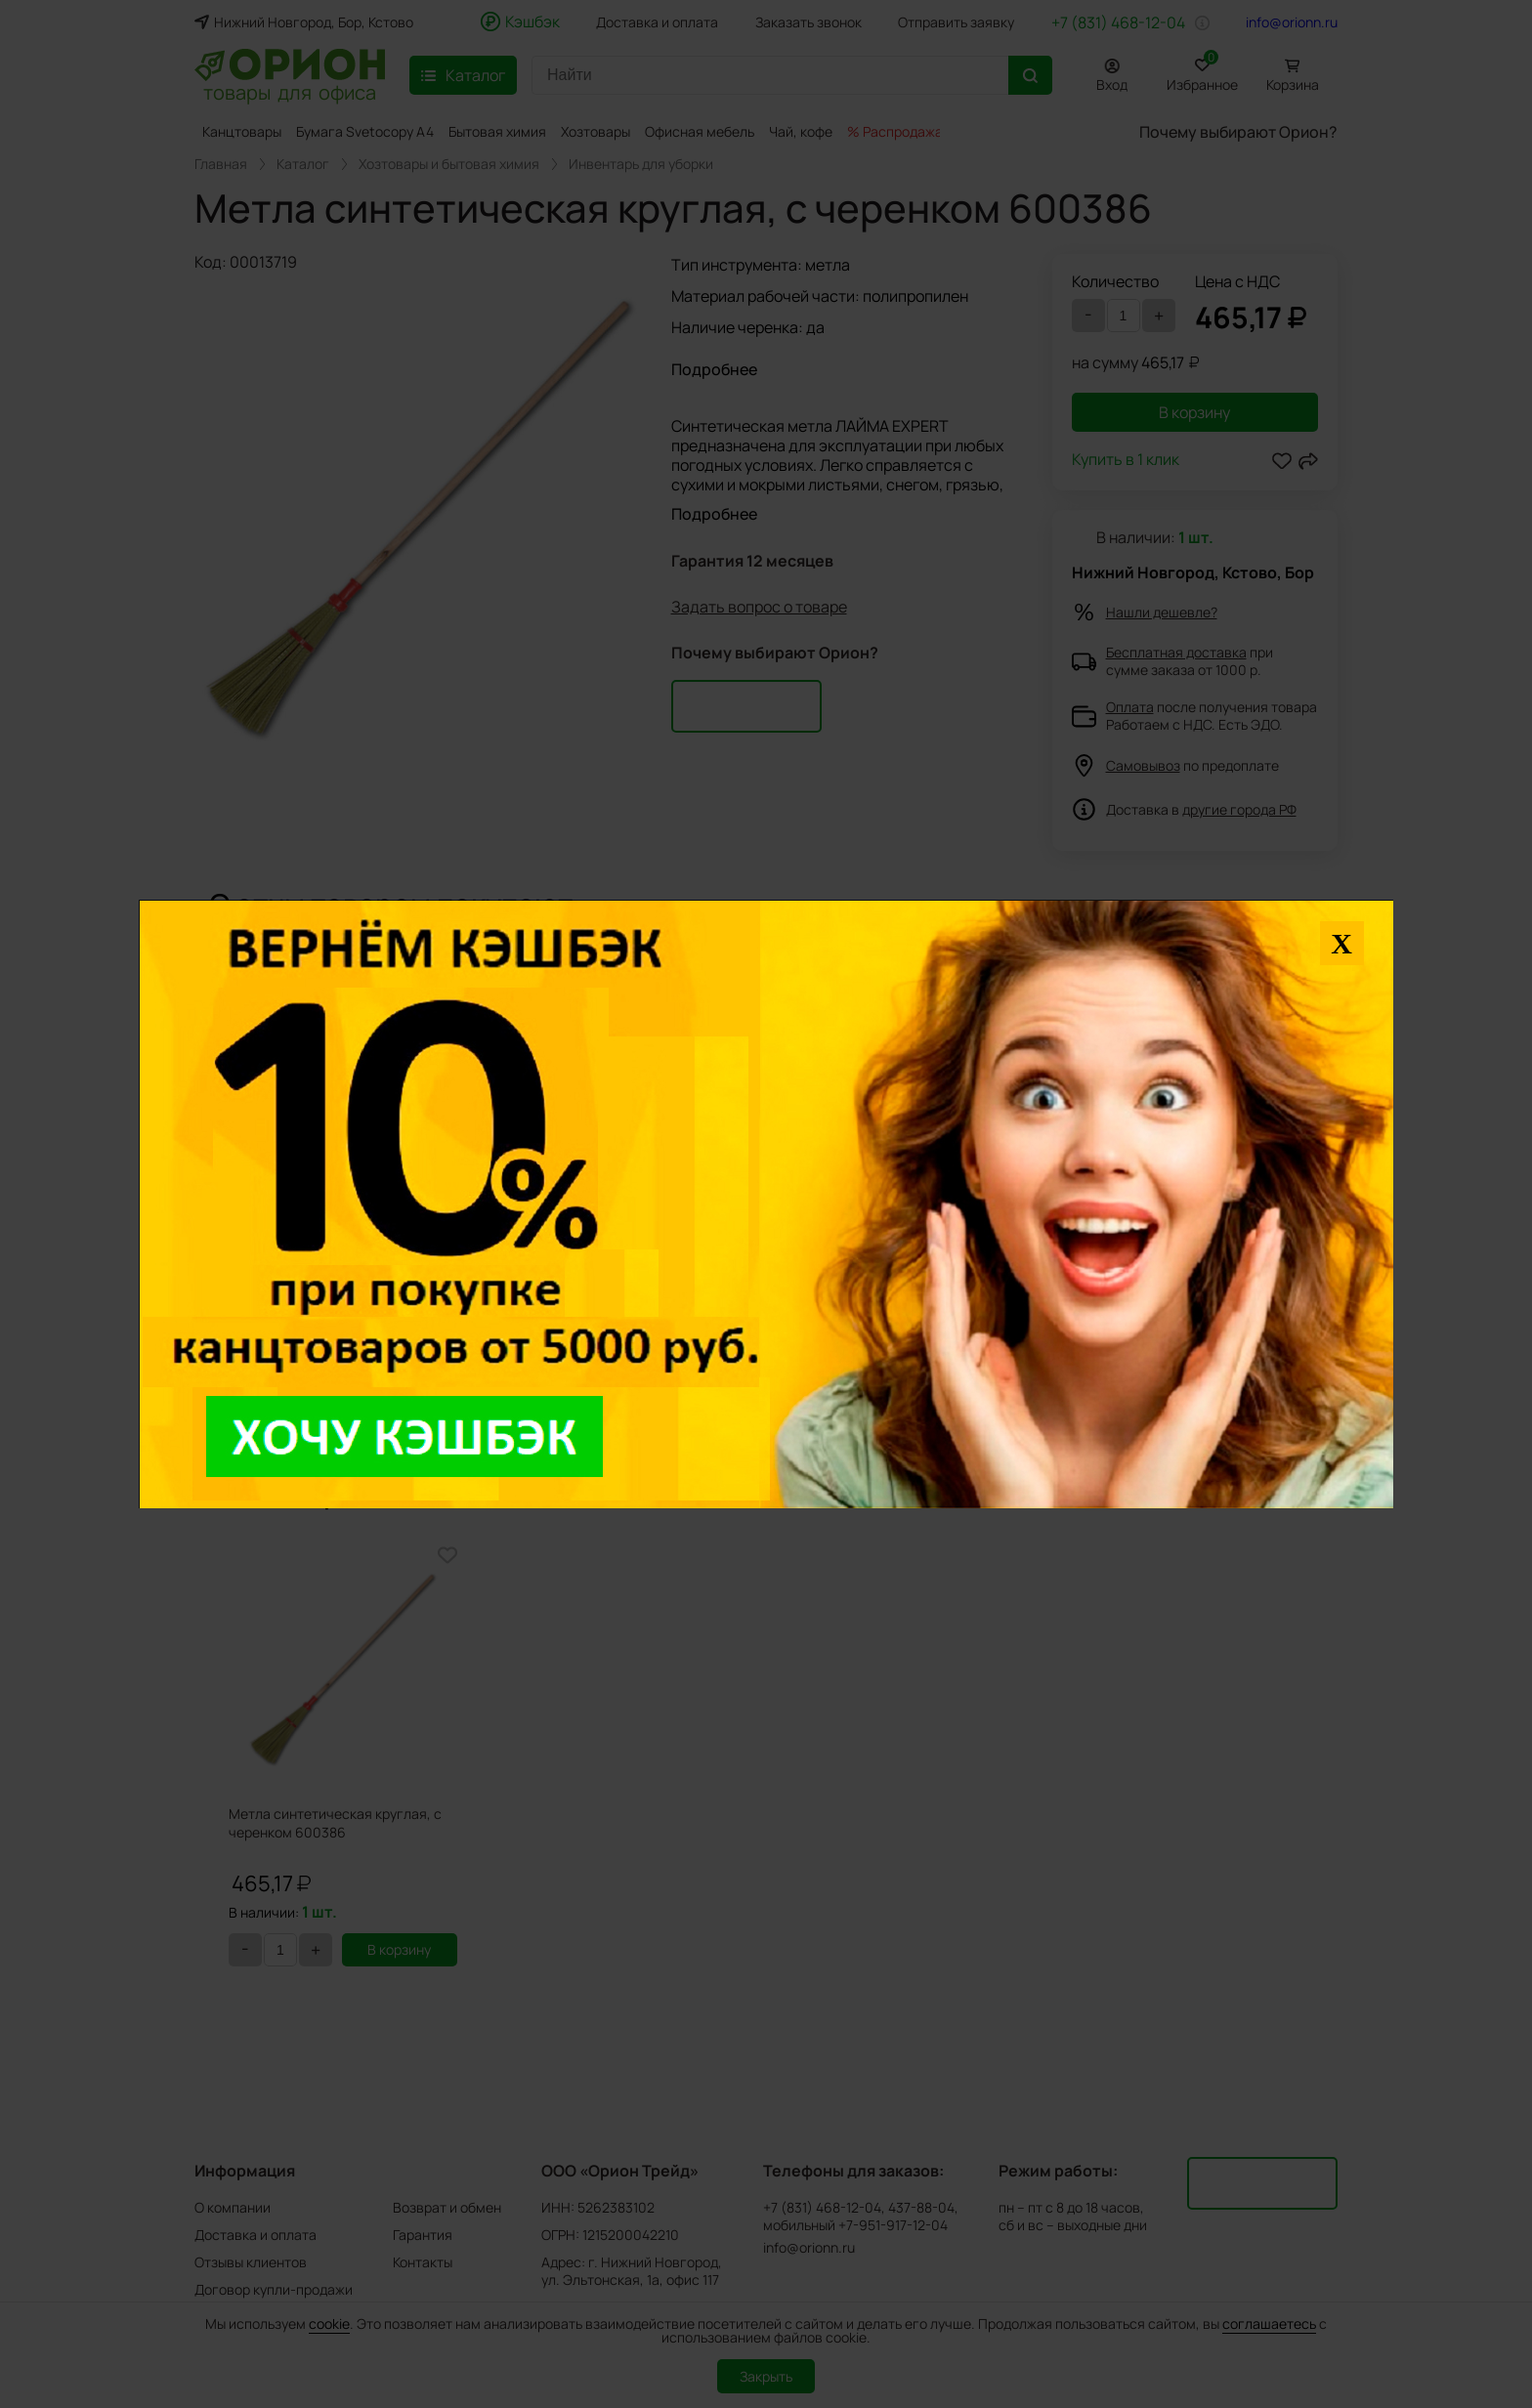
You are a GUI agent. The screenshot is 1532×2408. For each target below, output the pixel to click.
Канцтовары (241, 131)
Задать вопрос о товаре (759, 606)
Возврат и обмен (447, 2207)
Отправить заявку (956, 22)
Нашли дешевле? (1161, 612)
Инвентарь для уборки (641, 164)
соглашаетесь (1269, 2323)
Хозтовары (595, 131)
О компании (232, 2207)
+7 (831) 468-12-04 (1118, 22)
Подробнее (714, 369)
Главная (220, 164)
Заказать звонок (808, 22)
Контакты (422, 2262)
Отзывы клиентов (250, 2262)
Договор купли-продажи (273, 2289)
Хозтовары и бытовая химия (449, 164)
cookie (329, 2323)
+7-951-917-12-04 (893, 2225)
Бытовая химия (497, 131)
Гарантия (422, 2234)
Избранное (1202, 72)
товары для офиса (289, 91)
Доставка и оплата (657, 22)
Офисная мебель (699, 131)
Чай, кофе (800, 131)
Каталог (303, 164)
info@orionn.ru (1292, 22)
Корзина (1292, 84)
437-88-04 (921, 2208)
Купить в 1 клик (1125, 460)
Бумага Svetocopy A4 (365, 131)
